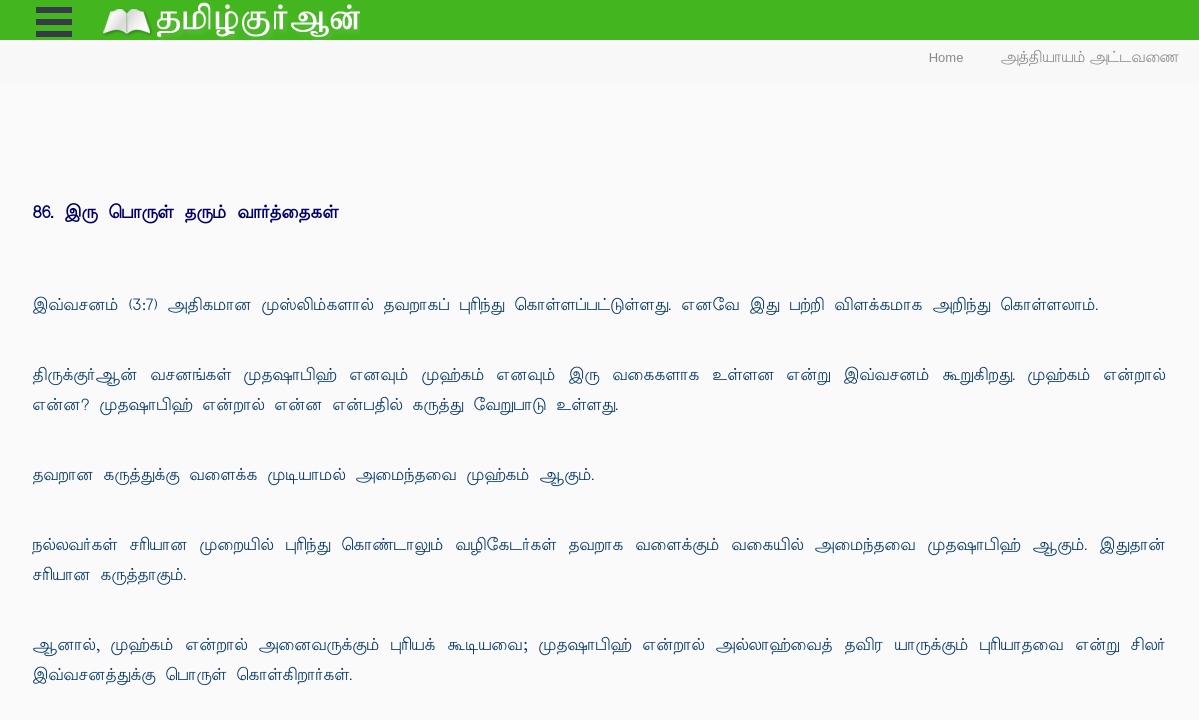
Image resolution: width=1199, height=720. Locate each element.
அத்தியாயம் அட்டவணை (1090, 57)
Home (946, 57)
